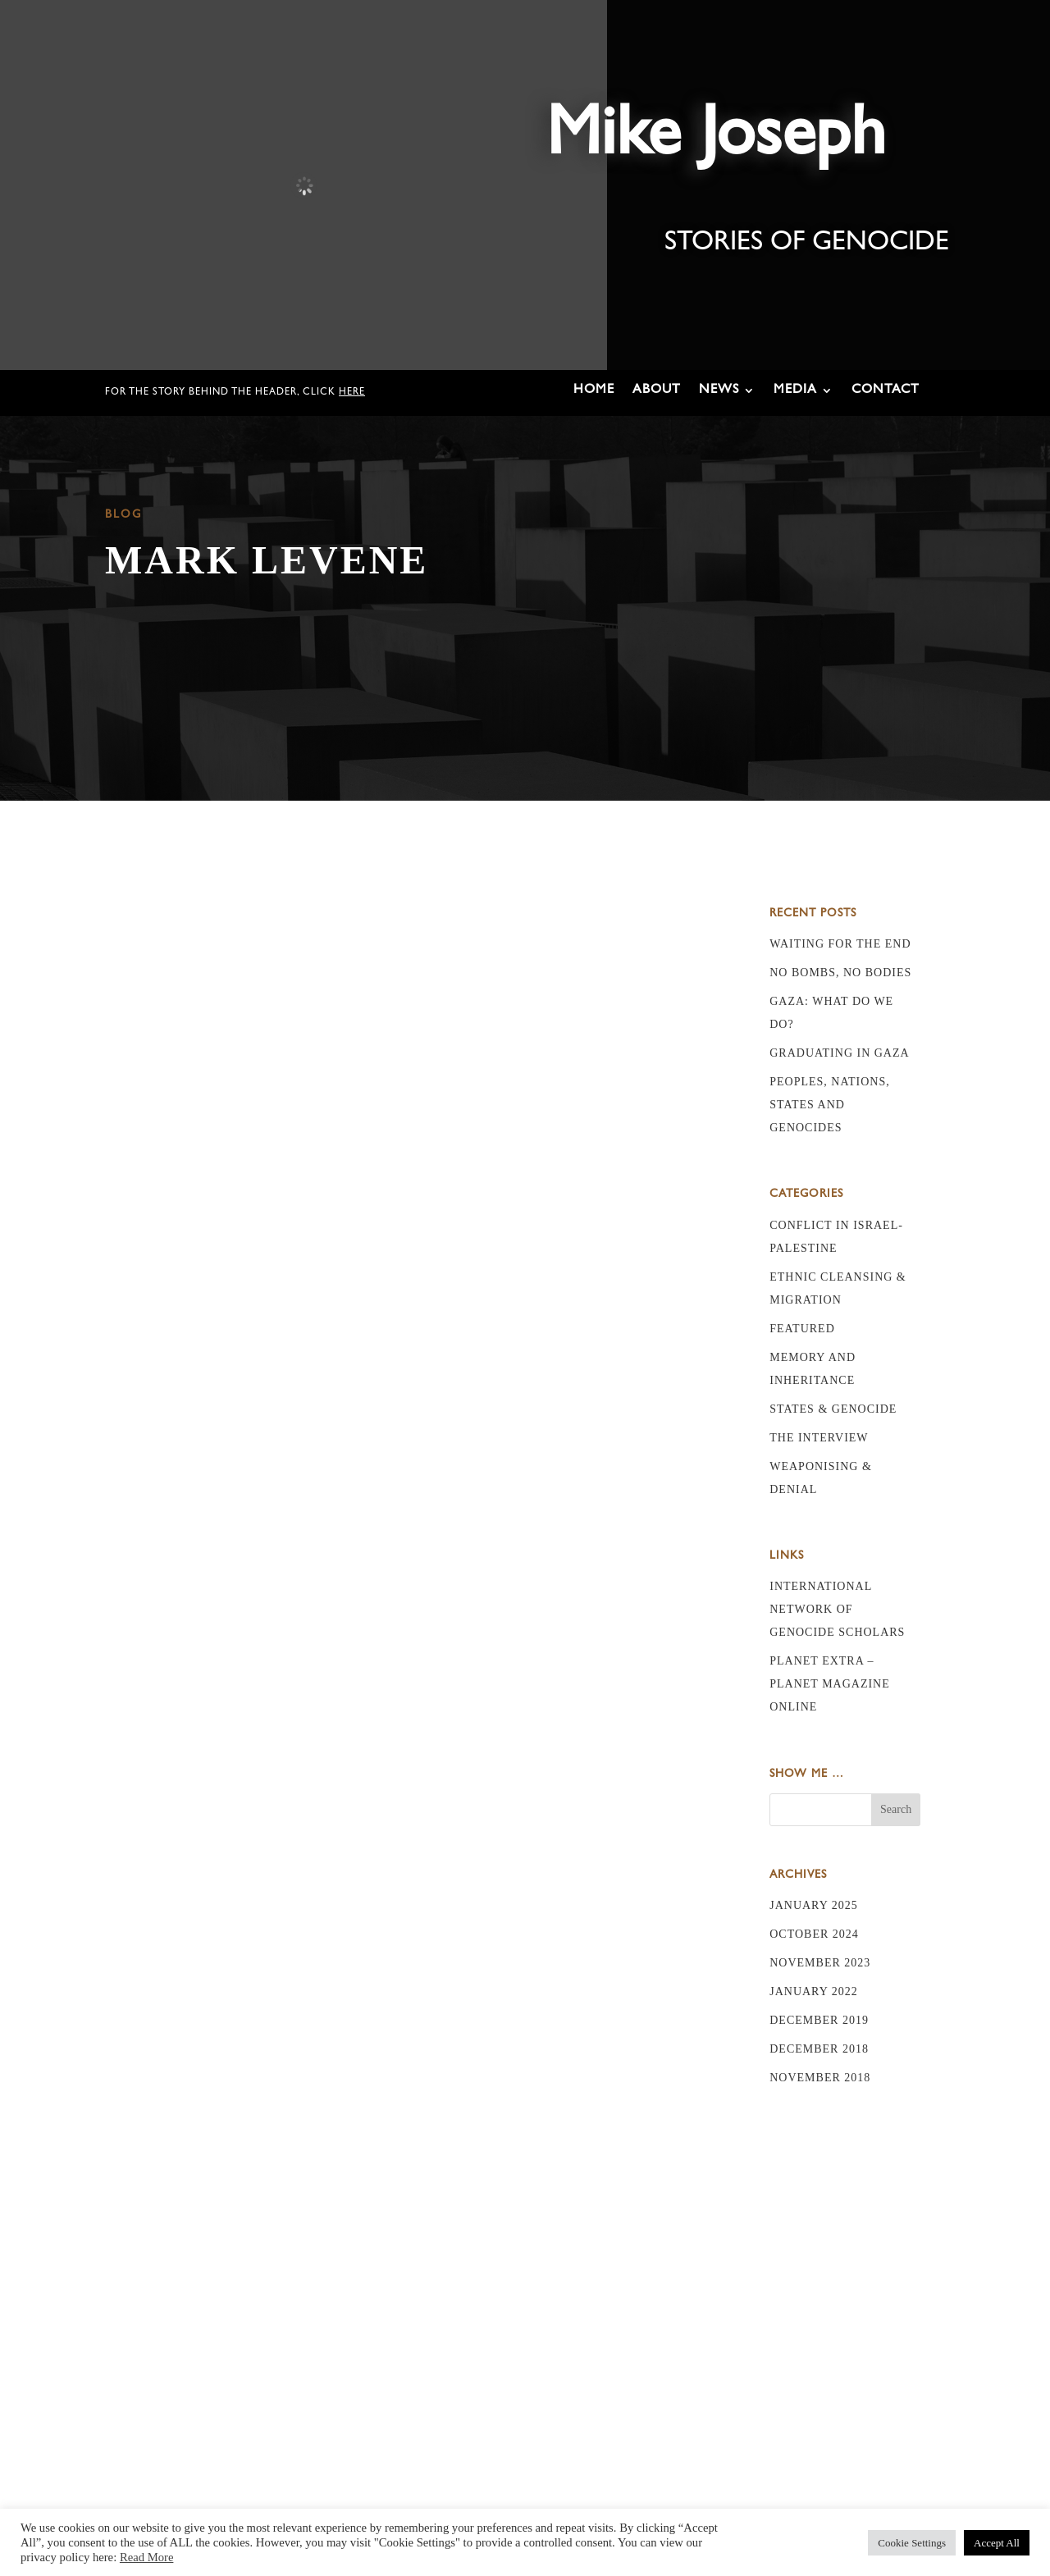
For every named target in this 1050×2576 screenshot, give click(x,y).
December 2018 (819, 2049)
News (719, 391)
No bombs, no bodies (840, 972)
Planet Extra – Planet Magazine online (829, 1684)
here (352, 393)
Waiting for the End (840, 944)
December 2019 (819, 2020)
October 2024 (814, 1934)
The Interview (818, 1438)
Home (593, 391)
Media (795, 391)
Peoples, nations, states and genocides (829, 1105)
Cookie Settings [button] (912, 2543)
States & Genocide (833, 1409)
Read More (147, 2557)
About (656, 391)
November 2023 (819, 1963)
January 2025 (813, 1905)
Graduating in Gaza (839, 1053)
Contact (885, 391)
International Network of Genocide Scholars (837, 1609)
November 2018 (819, 2077)
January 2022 (813, 1991)
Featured (802, 1328)
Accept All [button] (997, 2543)
